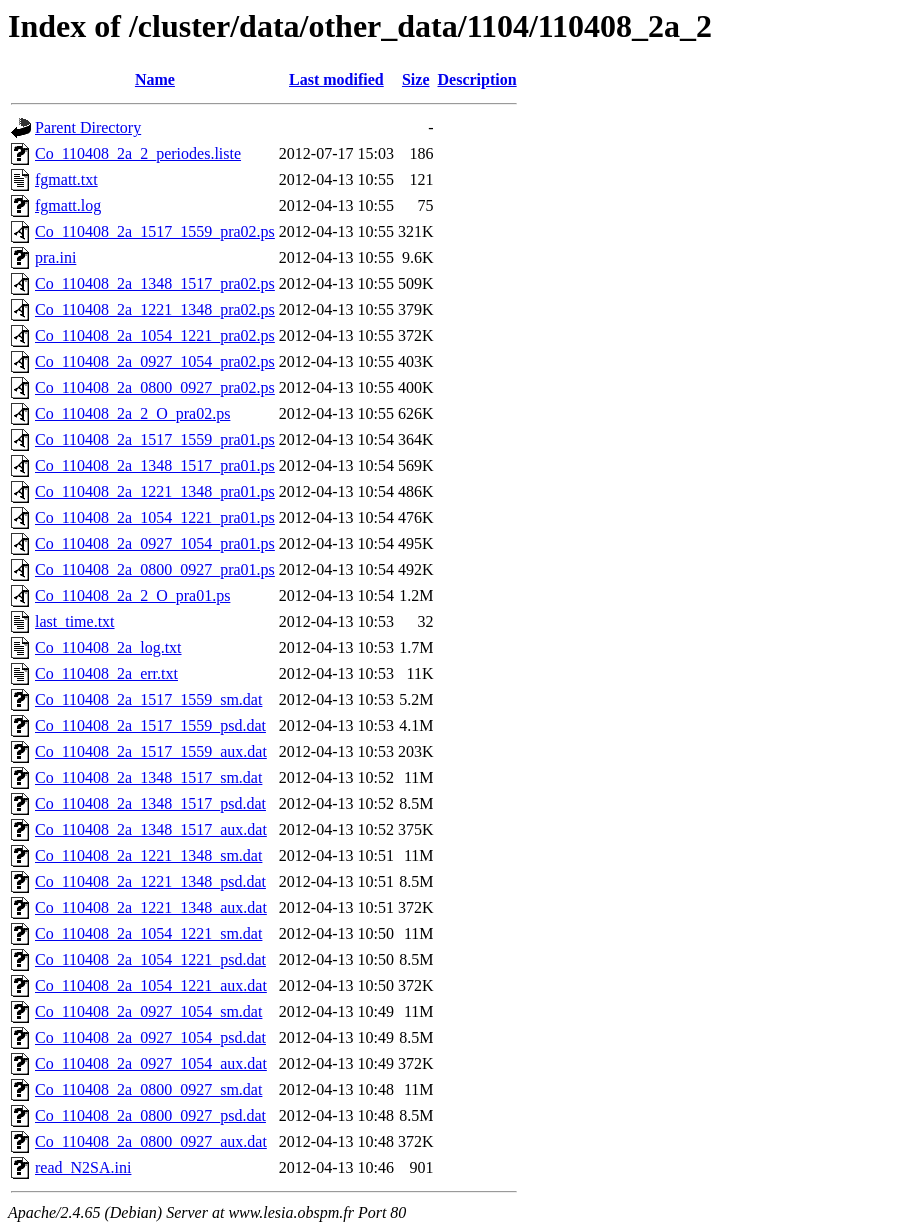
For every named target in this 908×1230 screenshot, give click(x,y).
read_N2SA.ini (83, 1167)
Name (155, 79)
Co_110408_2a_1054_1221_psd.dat (150, 959)
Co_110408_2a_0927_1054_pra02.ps (155, 361)
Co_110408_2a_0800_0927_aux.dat (151, 1141)
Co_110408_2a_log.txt (108, 647)
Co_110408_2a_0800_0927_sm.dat (148, 1089)
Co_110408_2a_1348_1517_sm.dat (148, 777)
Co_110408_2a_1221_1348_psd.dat (150, 881)
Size (416, 79)
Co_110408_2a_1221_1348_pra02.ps (155, 309)
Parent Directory (88, 127)
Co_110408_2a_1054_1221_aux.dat (151, 985)
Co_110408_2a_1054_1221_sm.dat (148, 933)
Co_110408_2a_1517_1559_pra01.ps (155, 439)
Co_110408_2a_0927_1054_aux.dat (151, 1063)
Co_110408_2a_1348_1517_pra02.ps (155, 283)
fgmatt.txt (66, 179)
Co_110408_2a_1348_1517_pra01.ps (155, 465)
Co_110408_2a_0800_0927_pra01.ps (155, 569)
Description (477, 79)
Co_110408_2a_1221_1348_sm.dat (148, 855)
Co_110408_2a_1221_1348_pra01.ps (155, 491)
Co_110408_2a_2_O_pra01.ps (132, 595)
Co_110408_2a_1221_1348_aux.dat (151, 907)
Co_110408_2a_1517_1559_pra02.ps (155, 231)
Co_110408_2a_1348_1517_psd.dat (150, 803)
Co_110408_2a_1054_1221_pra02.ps (155, 335)
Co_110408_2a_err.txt (106, 673)
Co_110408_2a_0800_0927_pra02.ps (155, 387)
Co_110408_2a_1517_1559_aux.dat (151, 751)
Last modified (336, 79)
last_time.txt (75, 621)
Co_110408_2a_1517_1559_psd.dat (150, 725)
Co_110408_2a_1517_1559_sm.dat (148, 699)
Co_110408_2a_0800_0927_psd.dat (150, 1115)
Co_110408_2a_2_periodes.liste (138, 153)
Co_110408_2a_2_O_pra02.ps (132, 413)
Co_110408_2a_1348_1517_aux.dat (151, 829)
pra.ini (55, 257)
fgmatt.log (68, 205)
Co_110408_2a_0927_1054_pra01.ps (155, 543)
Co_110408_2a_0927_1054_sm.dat (148, 1011)
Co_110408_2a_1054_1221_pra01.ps (155, 517)
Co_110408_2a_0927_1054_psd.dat (150, 1037)
